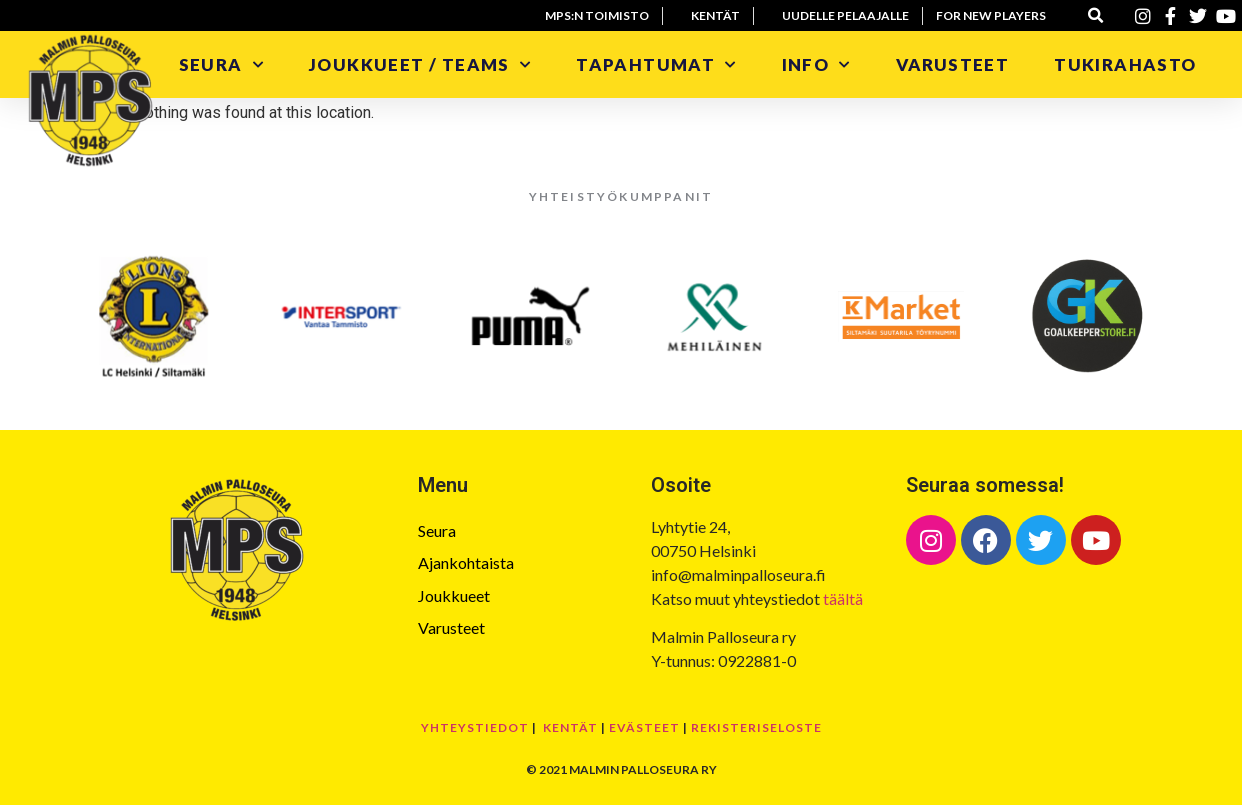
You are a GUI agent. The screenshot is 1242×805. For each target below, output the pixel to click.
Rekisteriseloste (756, 727)
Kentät (570, 727)
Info (816, 65)
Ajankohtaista (466, 562)
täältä (843, 598)
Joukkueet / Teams (420, 65)
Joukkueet (454, 595)
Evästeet (644, 727)
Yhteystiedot (475, 727)
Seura (221, 65)
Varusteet (953, 64)
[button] (1096, 15)
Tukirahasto (1127, 64)
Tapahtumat (656, 65)
